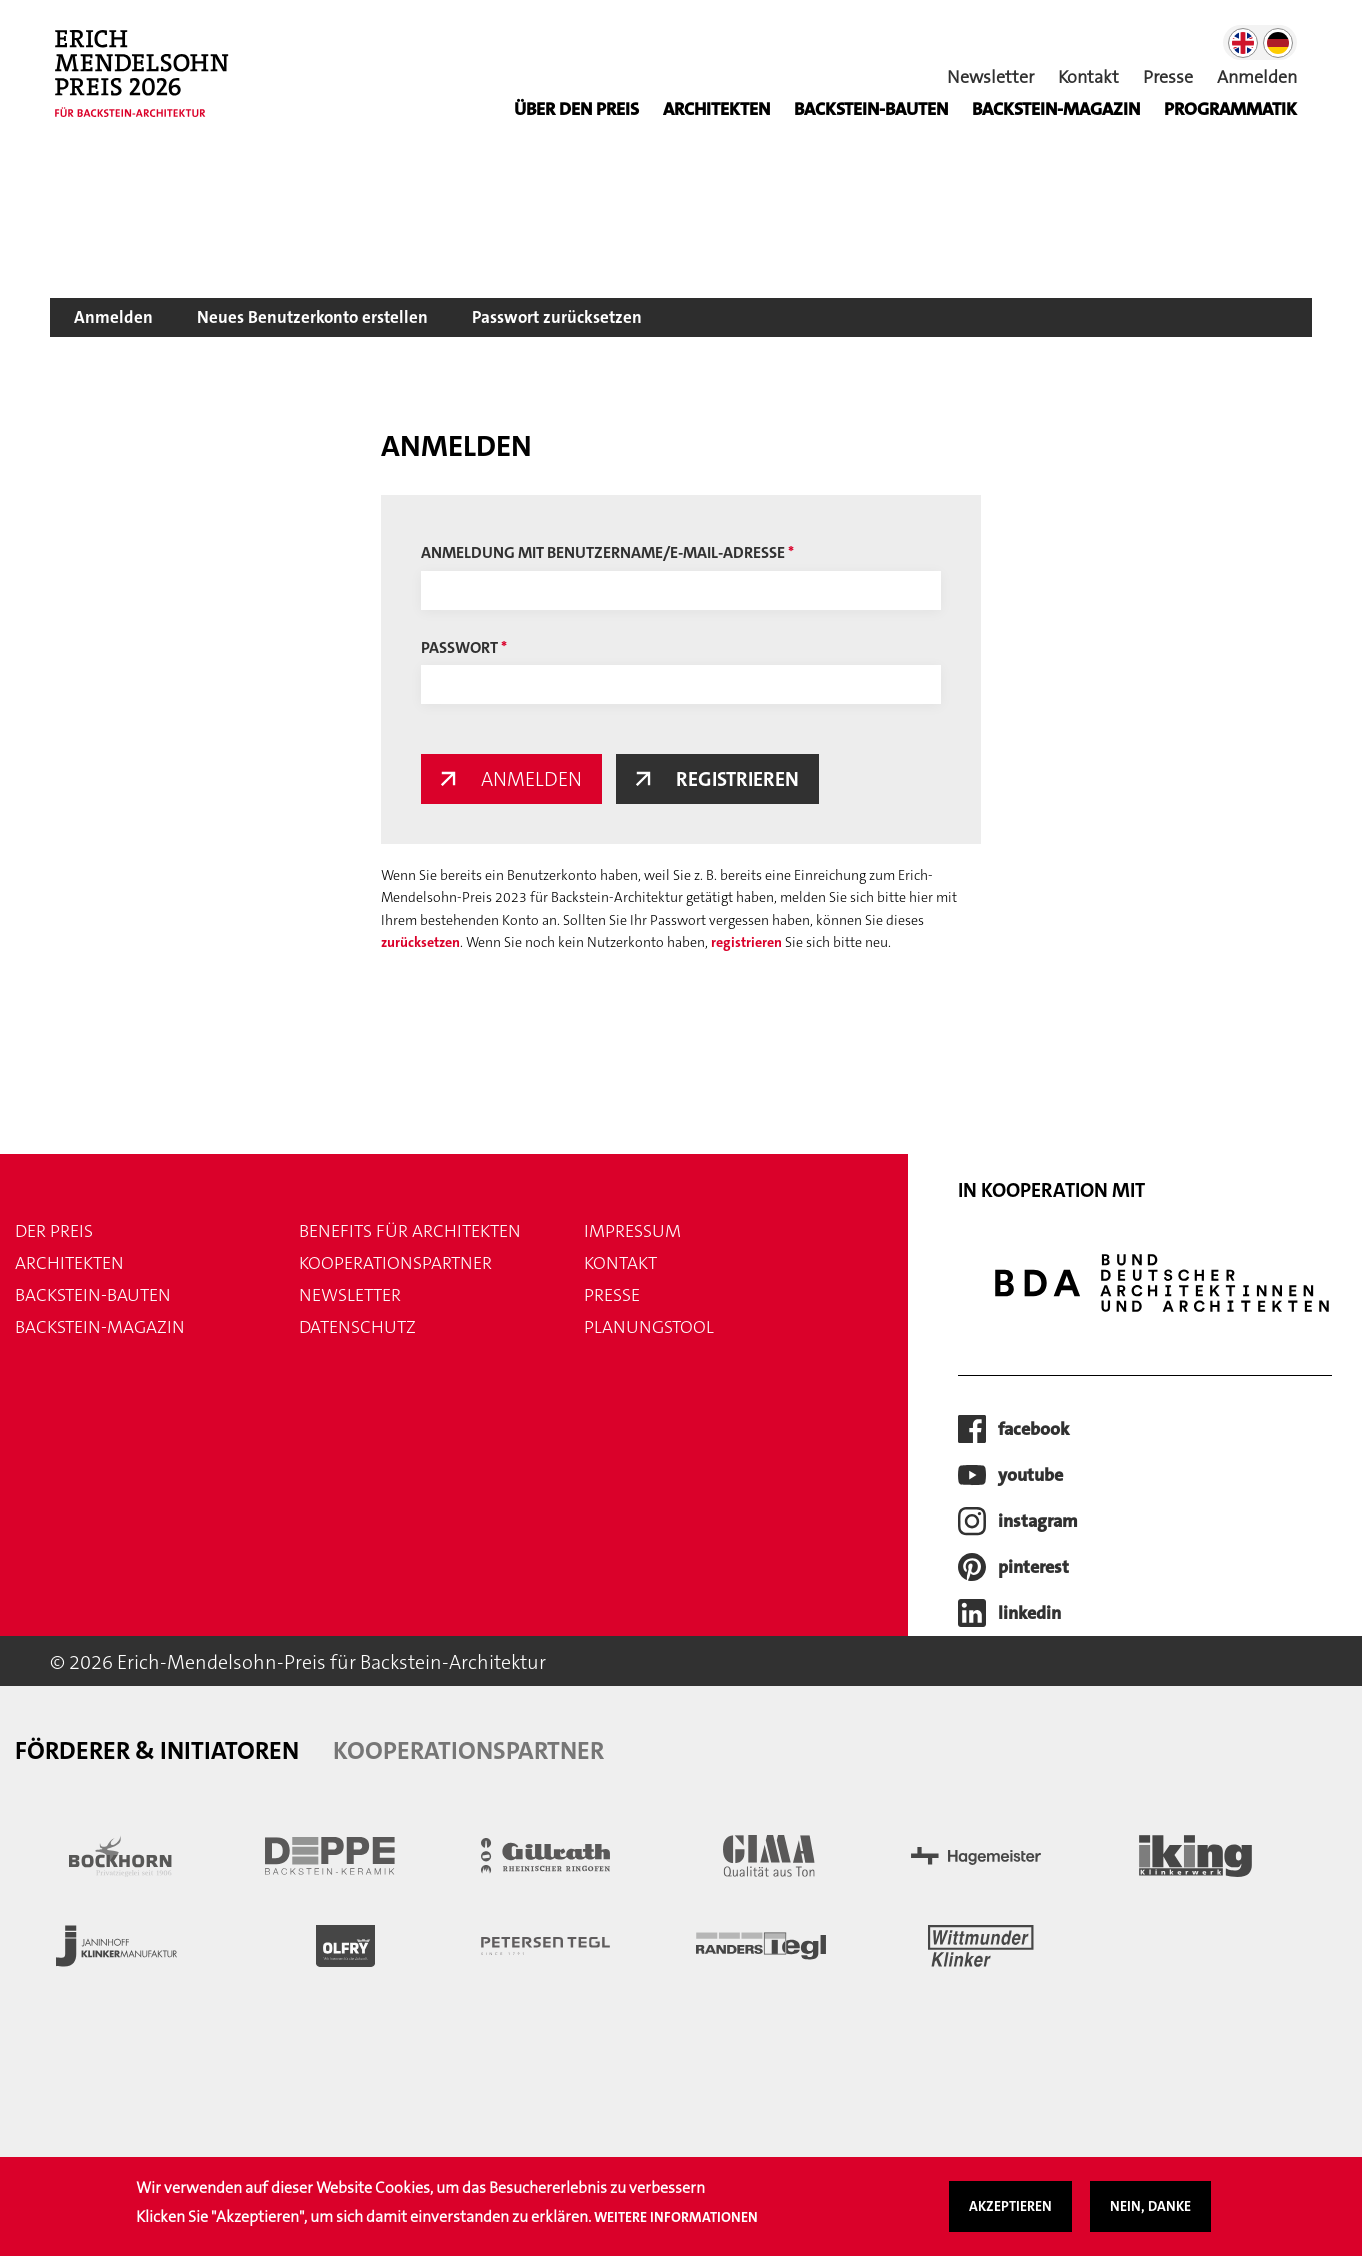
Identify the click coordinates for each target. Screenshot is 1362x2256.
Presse (1168, 77)
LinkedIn (1029, 1613)
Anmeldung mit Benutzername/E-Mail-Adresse (603, 552)
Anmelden (1257, 77)
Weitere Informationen (676, 2226)
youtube (1030, 1475)
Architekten (716, 109)
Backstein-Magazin (100, 1327)
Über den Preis (576, 109)
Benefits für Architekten (410, 1231)
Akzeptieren (1010, 2216)
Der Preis (54, 1231)
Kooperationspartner (395, 1263)
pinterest (1033, 1567)
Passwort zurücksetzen (557, 317)
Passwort (459, 647)
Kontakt (1088, 77)
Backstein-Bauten (871, 109)
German (1278, 43)
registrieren (746, 942)
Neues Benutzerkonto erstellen (312, 317)
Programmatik (1230, 109)
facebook (1033, 1429)
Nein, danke (1150, 2216)
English (1243, 43)
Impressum (632, 1231)
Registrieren (737, 779)
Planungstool (649, 1327)
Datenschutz (357, 1327)
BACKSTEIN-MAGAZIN (1056, 109)
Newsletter (990, 77)
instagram (1038, 1521)
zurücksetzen (420, 942)
